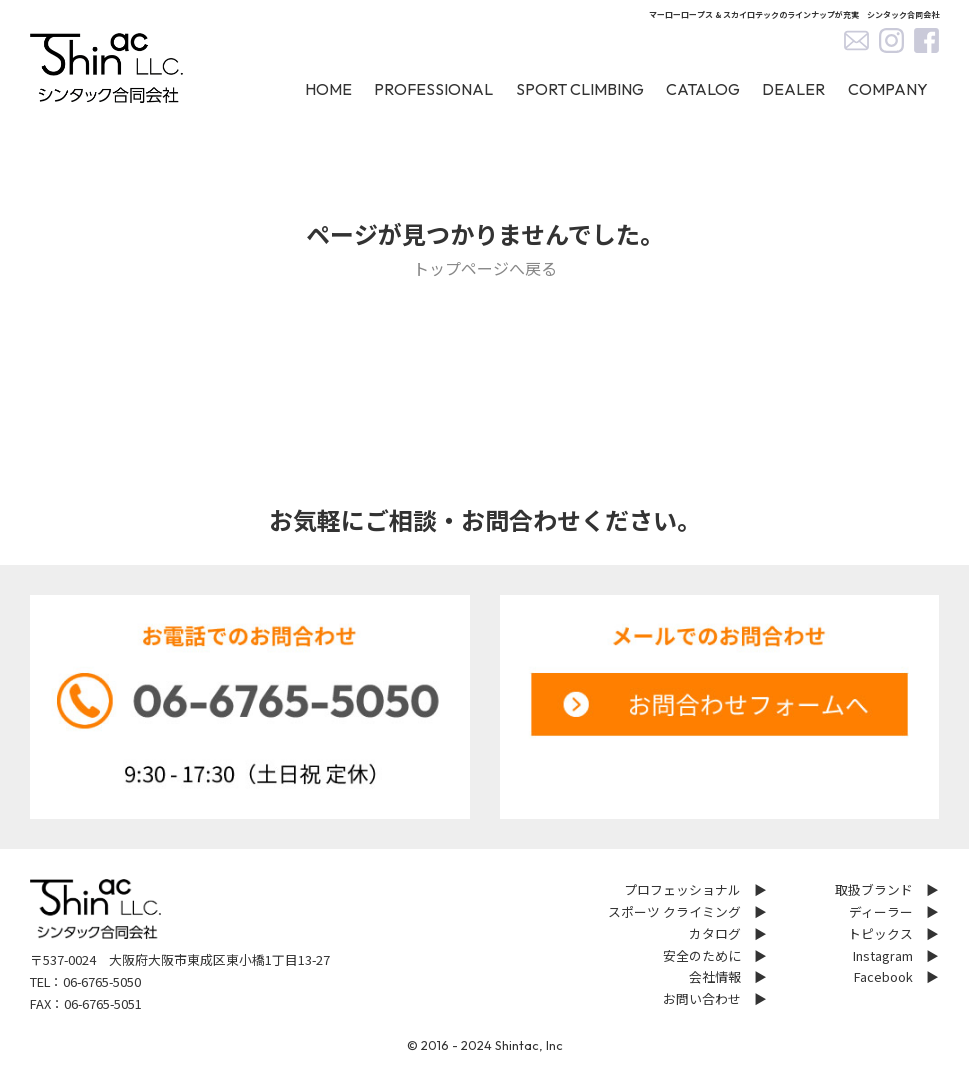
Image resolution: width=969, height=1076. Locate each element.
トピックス (880, 933)
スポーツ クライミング (674, 911)
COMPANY (888, 89)
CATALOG (703, 89)
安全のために (702, 955)
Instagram (883, 955)
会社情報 (715, 976)
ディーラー (881, 911)
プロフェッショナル (682, 889)
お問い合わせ (702, 998)
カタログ (715, 933)
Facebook (883, 976)
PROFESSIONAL (433, 89)
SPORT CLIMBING (580, 89)
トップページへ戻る (485, 268)
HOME (328, 89)
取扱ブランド (874, 889)
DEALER (793, 89)
